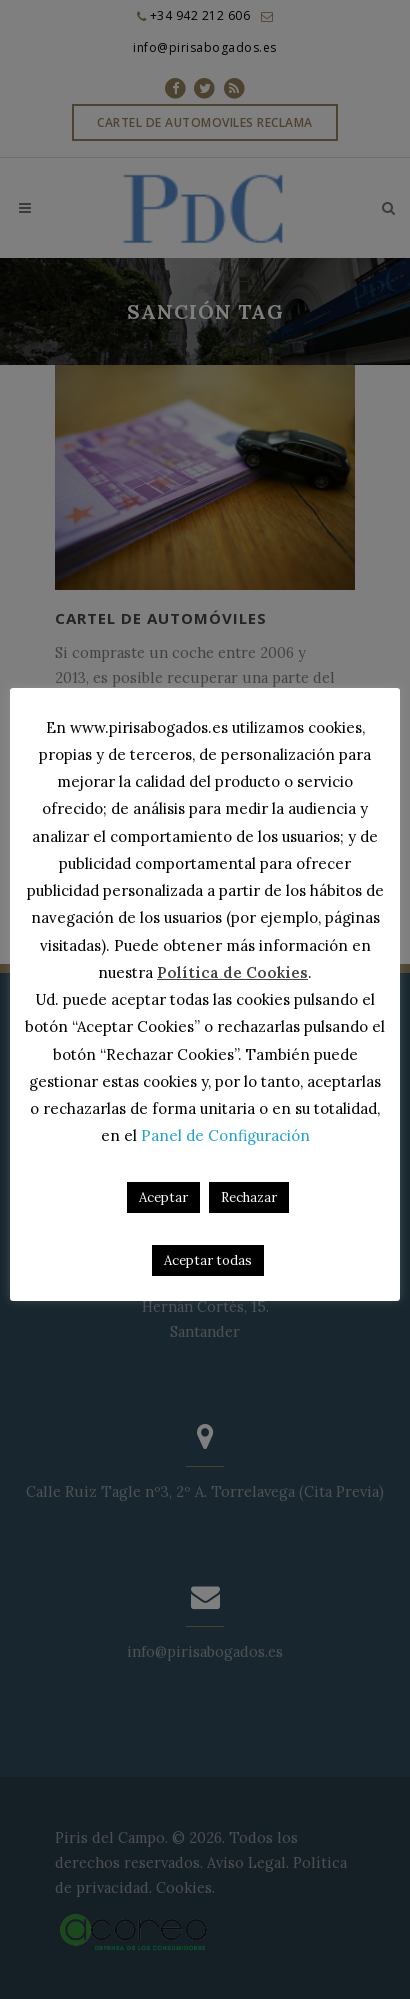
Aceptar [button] (163, 1197)
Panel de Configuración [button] (225, 1135)
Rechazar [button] (249, 1197)
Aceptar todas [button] (208, 1260)
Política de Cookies (232, 972)
